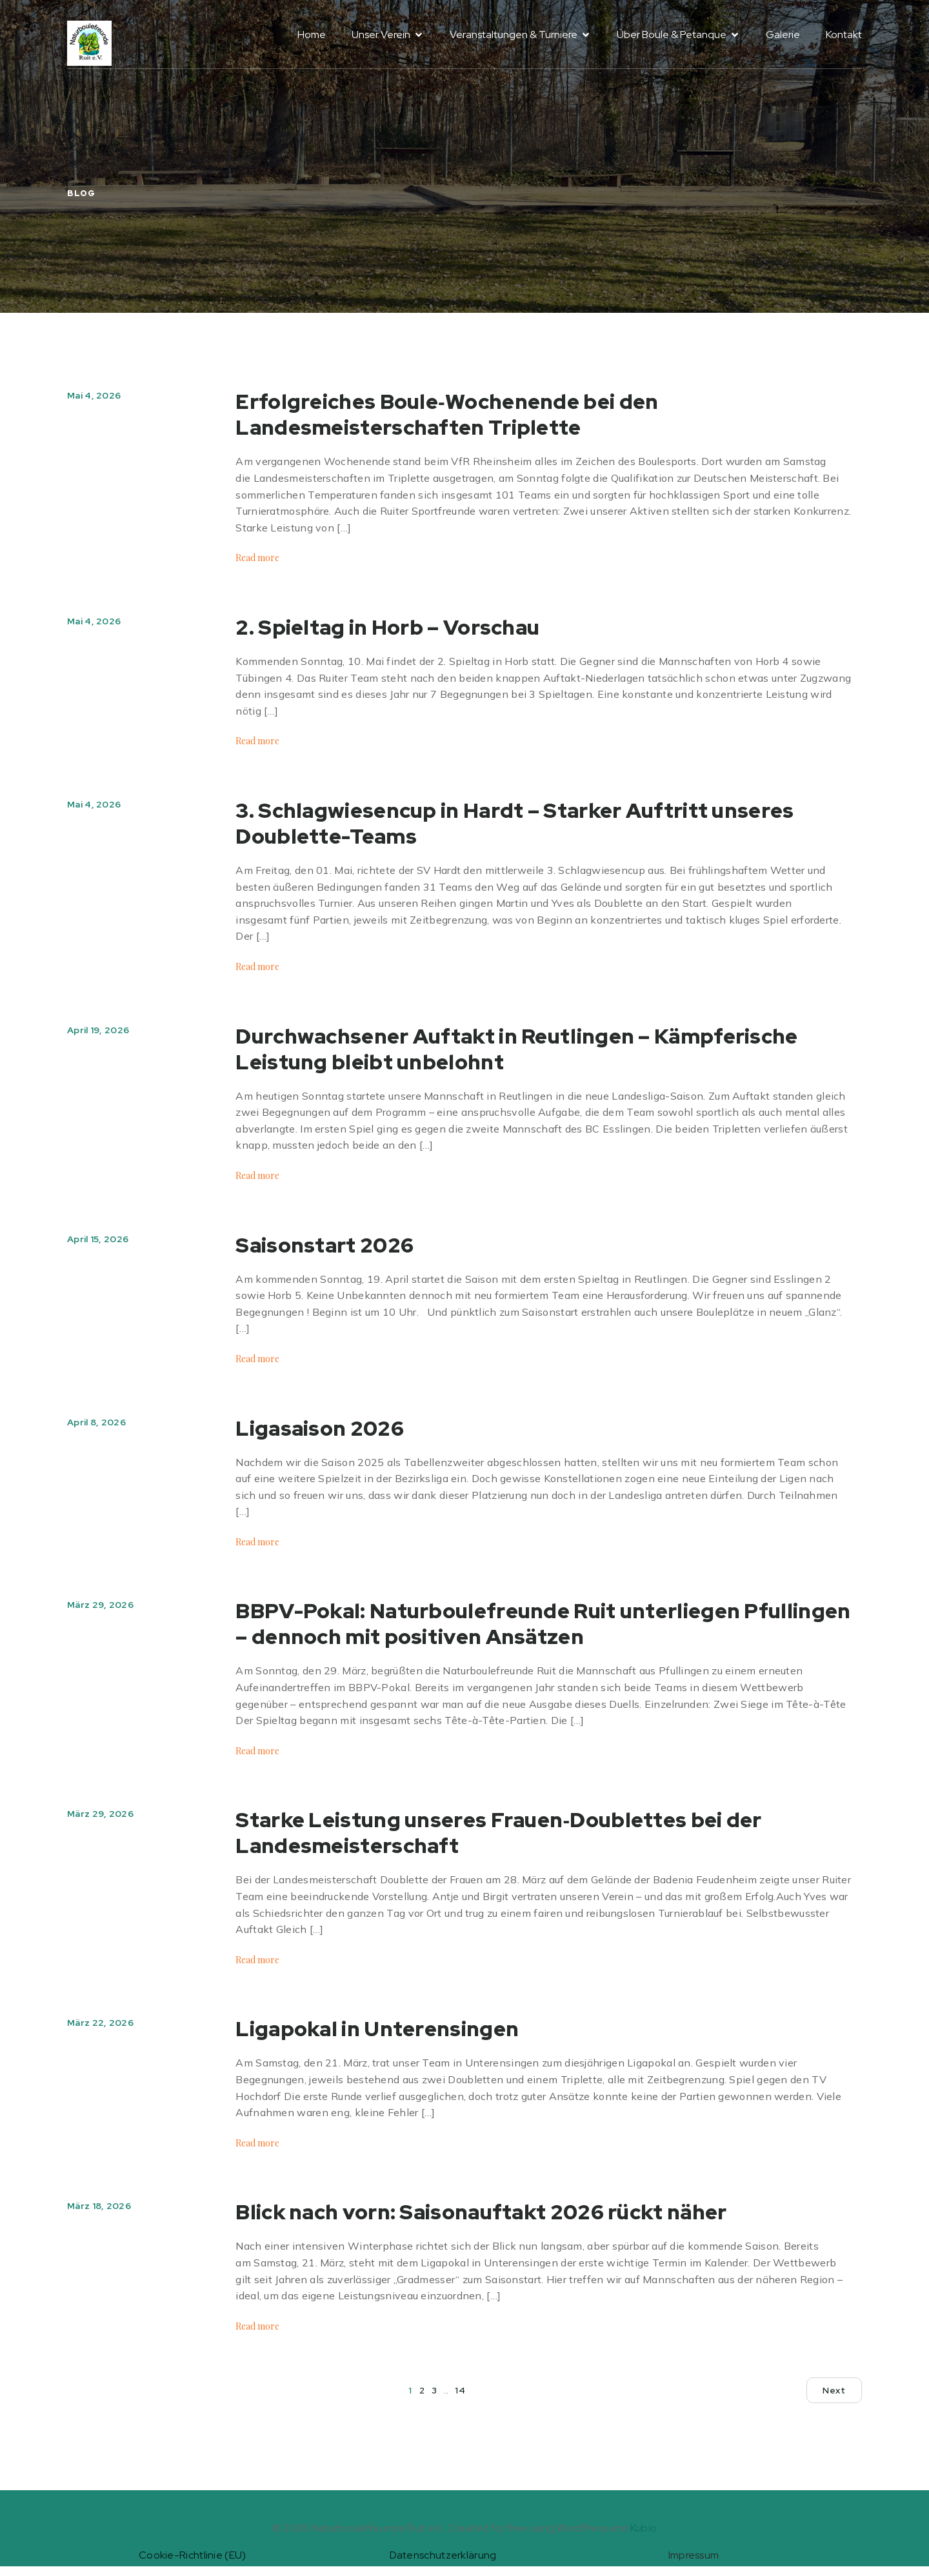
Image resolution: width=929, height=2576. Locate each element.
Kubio (643, 2528)
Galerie (783, 39)
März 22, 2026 (100, 2022)
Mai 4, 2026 (94, 395)
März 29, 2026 (100, 1604)
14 (460, 2390)
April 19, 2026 (98, 1030)
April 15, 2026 (97, 1239)
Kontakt (844, 39)
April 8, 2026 (96, 1422)
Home (311, 39)
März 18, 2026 (99, 2206)
